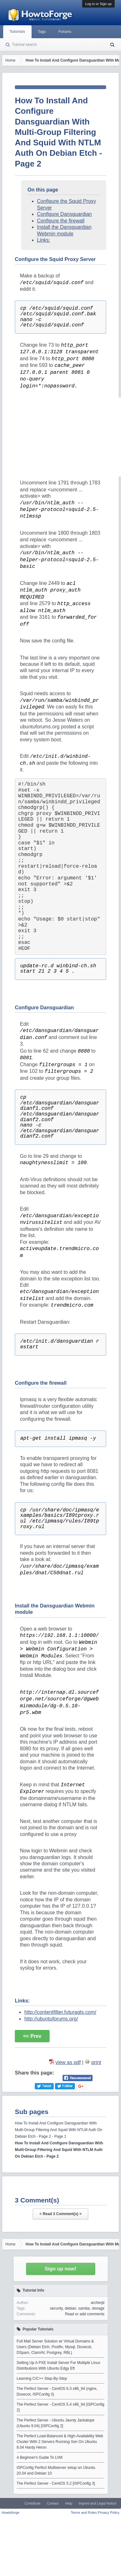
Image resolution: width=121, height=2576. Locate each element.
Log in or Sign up (98, 4)
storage (98, 2308)
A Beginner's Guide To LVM (40, 2457)
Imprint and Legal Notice (97, 2503)
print (96, 2062)
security (56, 2308)
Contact (53, 2503)
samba (84, 2308)
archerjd (97, 2302)
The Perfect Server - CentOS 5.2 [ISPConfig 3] (56, 2483)
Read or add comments (85, 2314)
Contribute (32, 2503)
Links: (43, 240)
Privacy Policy (108, 2512)
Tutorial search (24, 44)
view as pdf (68, 2062)
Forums (64, 31)
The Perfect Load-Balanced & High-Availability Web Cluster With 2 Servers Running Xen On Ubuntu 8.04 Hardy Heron (60, 2442)
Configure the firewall (60, 220)
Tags (42, 31)
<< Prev (32, 2036)
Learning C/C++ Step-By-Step (42, 2378)
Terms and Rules (84, 2512)
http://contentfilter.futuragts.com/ (60, 2012)
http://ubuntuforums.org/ (51, 2018)
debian (70, 2308)
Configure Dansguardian (64, 214)
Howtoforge (10, 2512)
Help (68, 2503)
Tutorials (17, 31)
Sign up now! (60, 2268)
